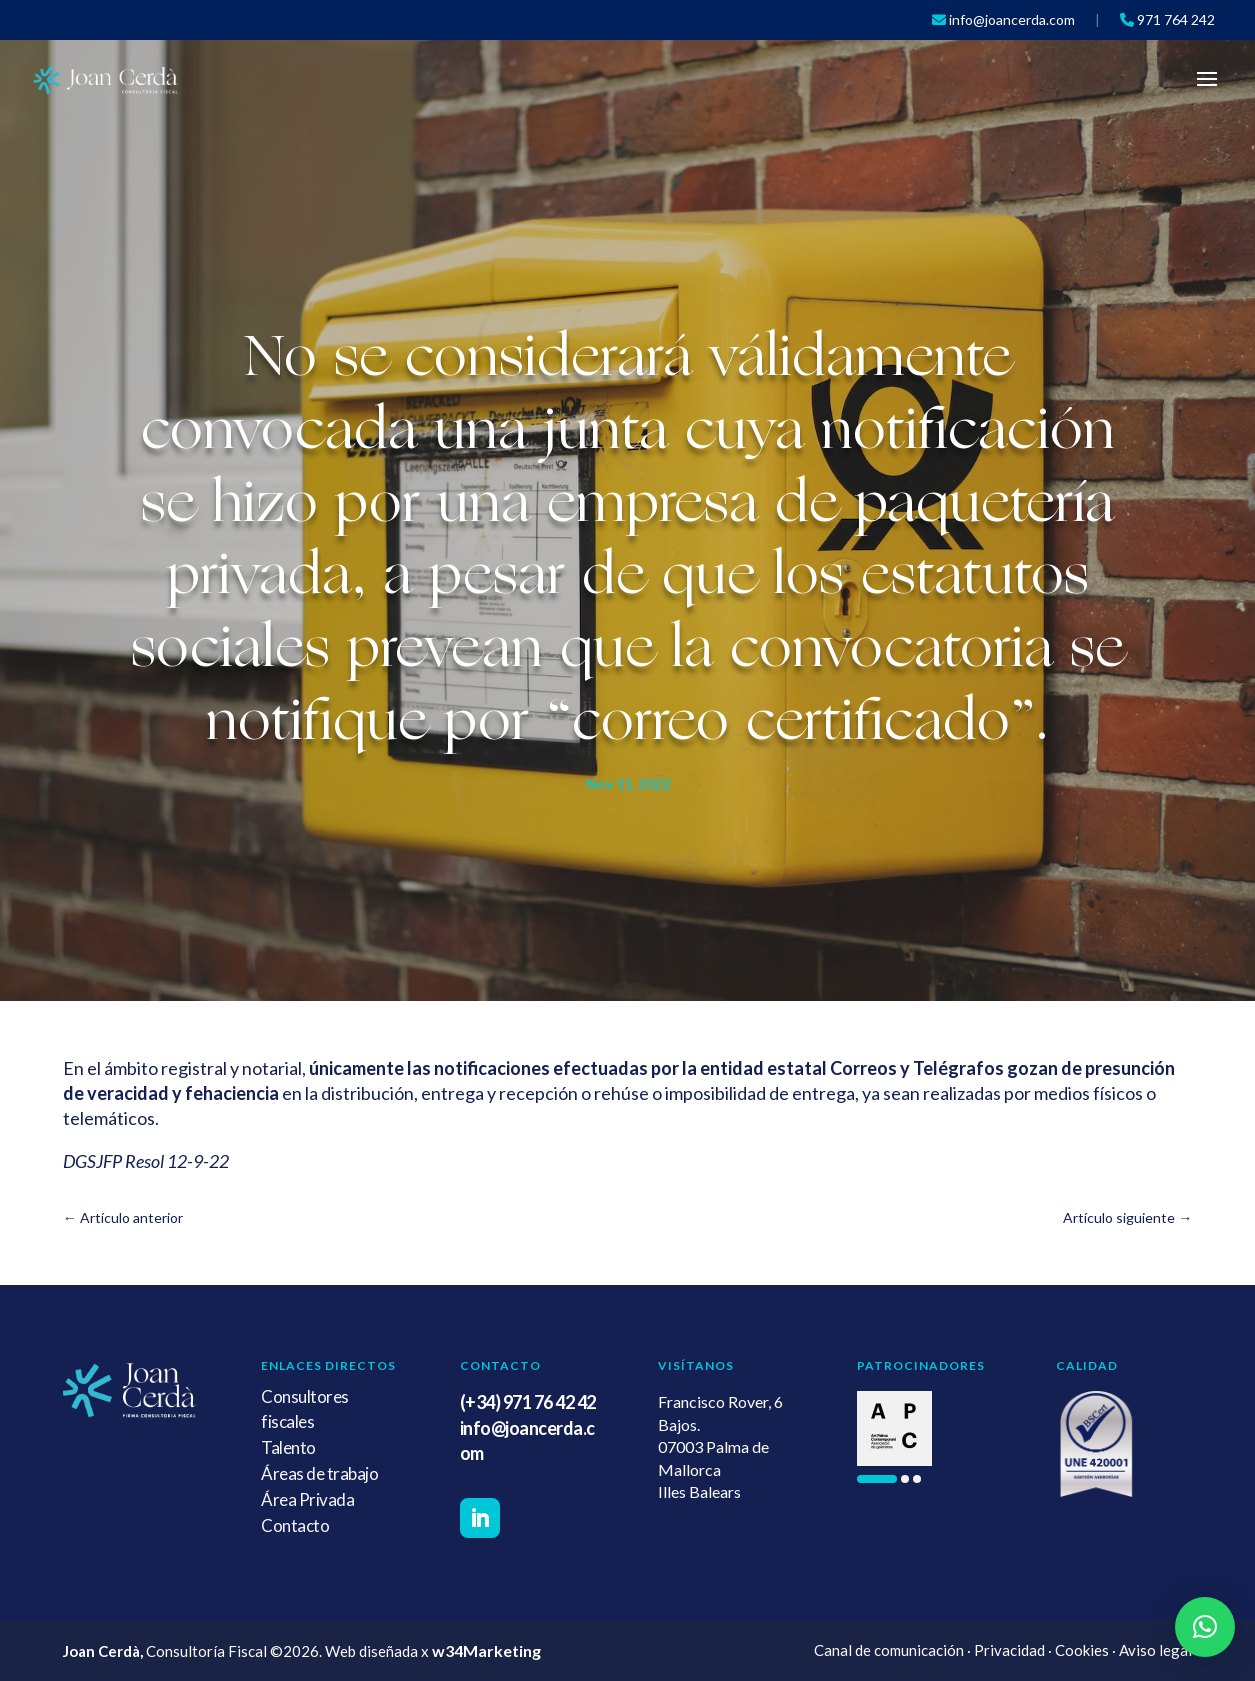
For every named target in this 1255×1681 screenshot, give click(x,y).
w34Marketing (486, 1650)
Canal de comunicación (889, 1650)
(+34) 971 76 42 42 (528, 1402)
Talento (288, 1447)
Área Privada (307, 1499)
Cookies (1082, 1650)
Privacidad (1009, 1650)
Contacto (295, 1525)
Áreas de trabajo (319, 1473)
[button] (877, 1479)
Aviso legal (1155, 1650)
